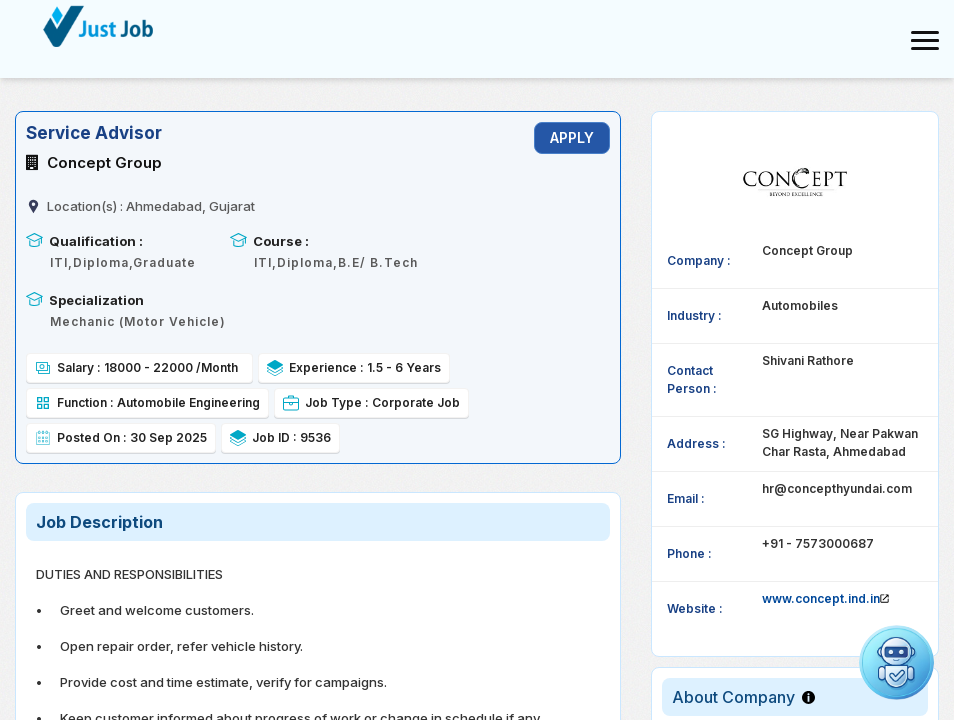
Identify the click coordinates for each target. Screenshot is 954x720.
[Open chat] (896, 662)
